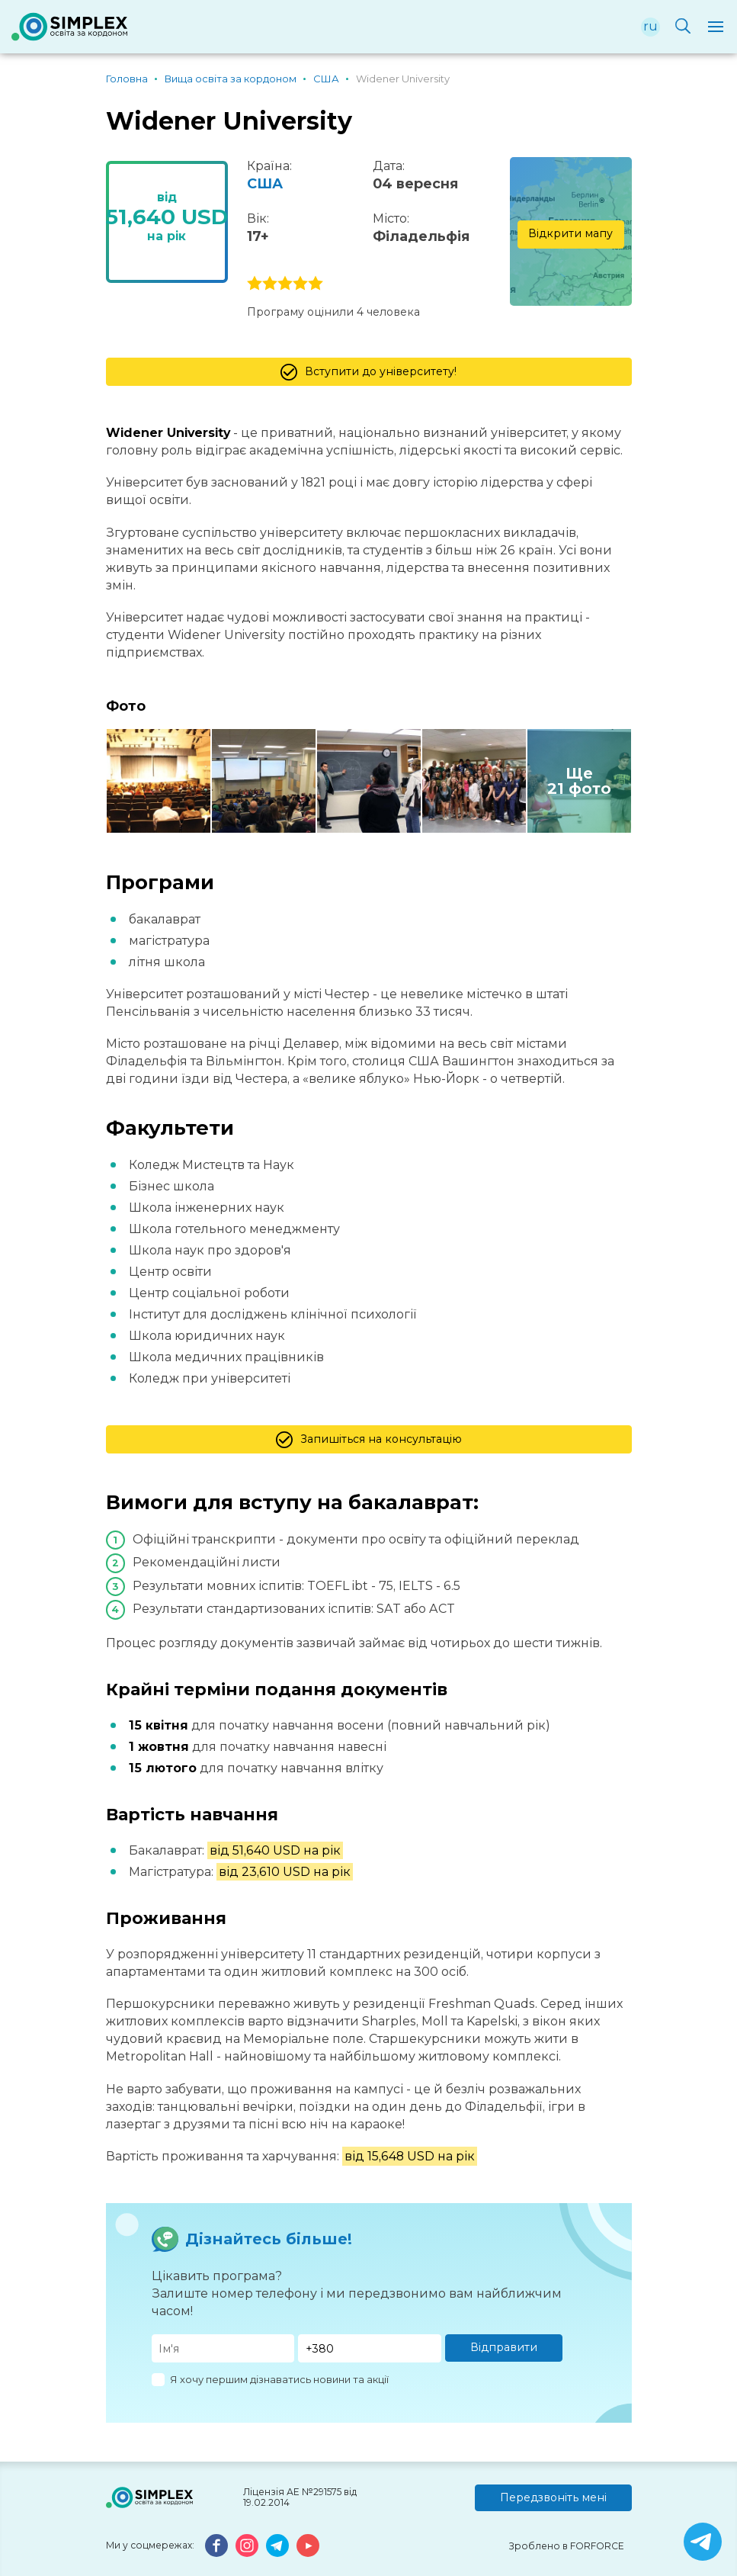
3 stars (285, 283)
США (265, 183)
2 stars (269, 283)
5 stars (315, 283)
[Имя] (223, 2348)
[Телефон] (369, 2348)
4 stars (300, 283)
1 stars (254, 283)
